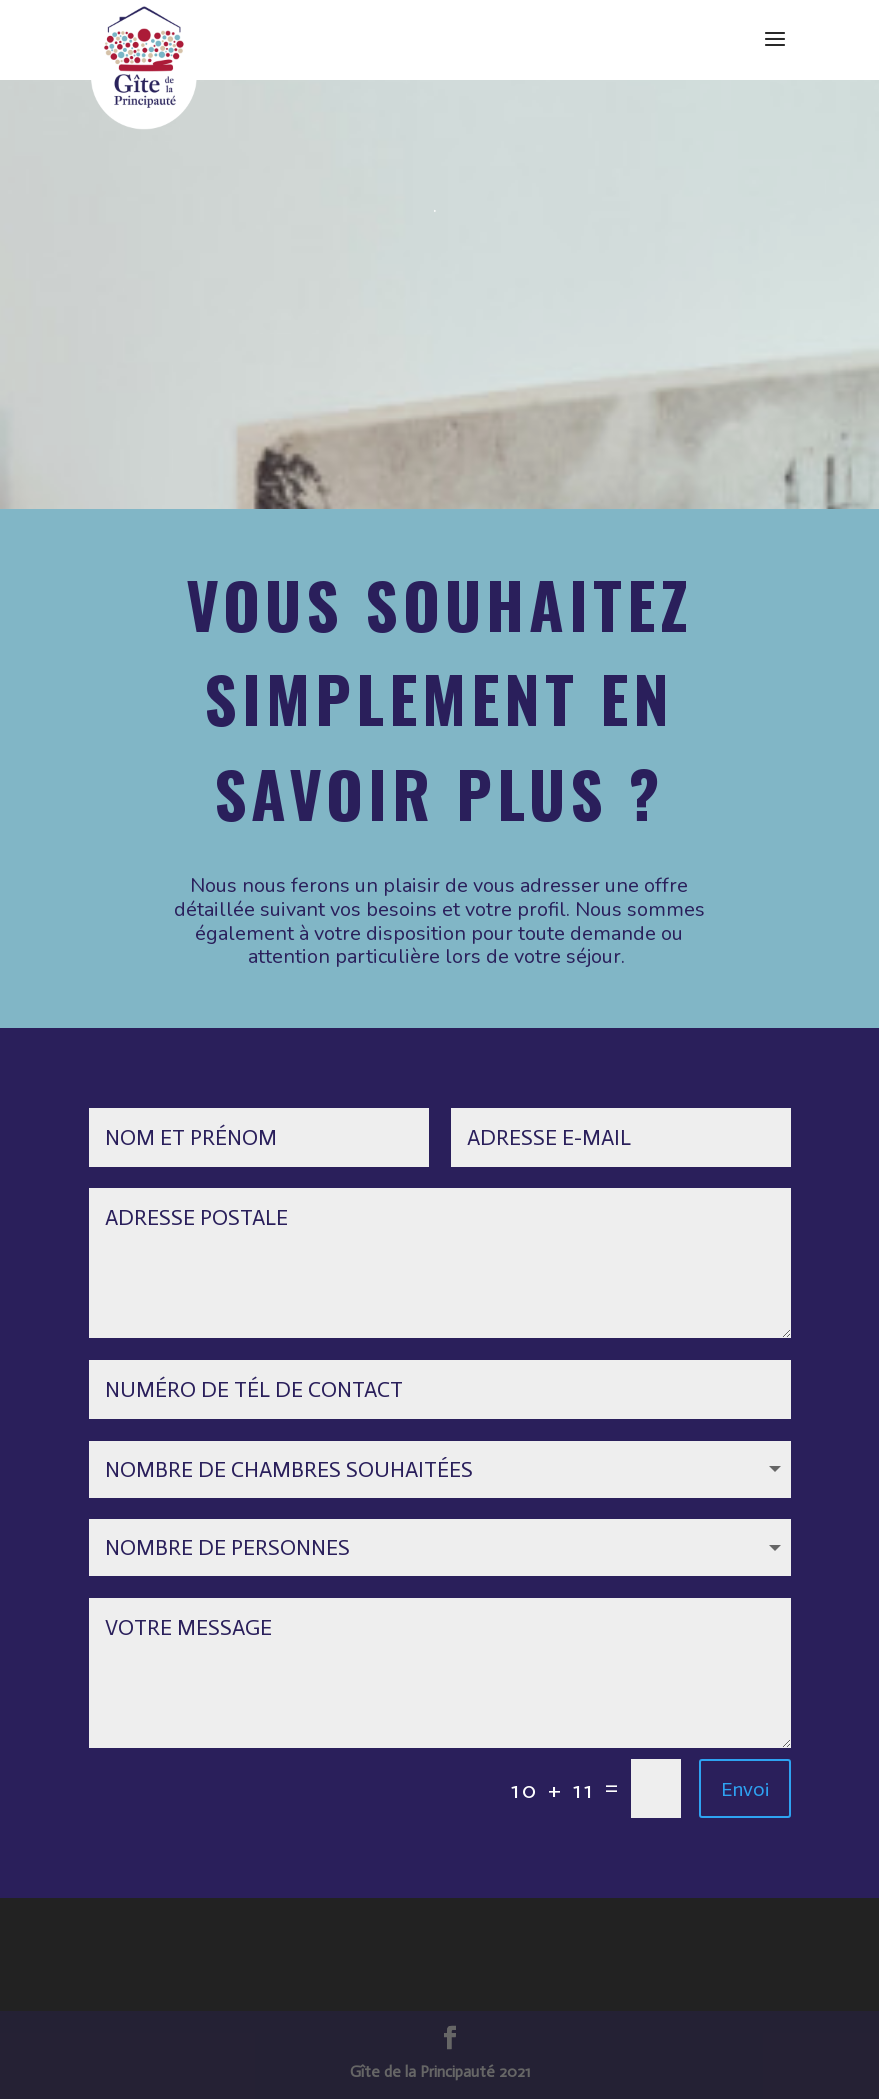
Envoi (745, 1789)
